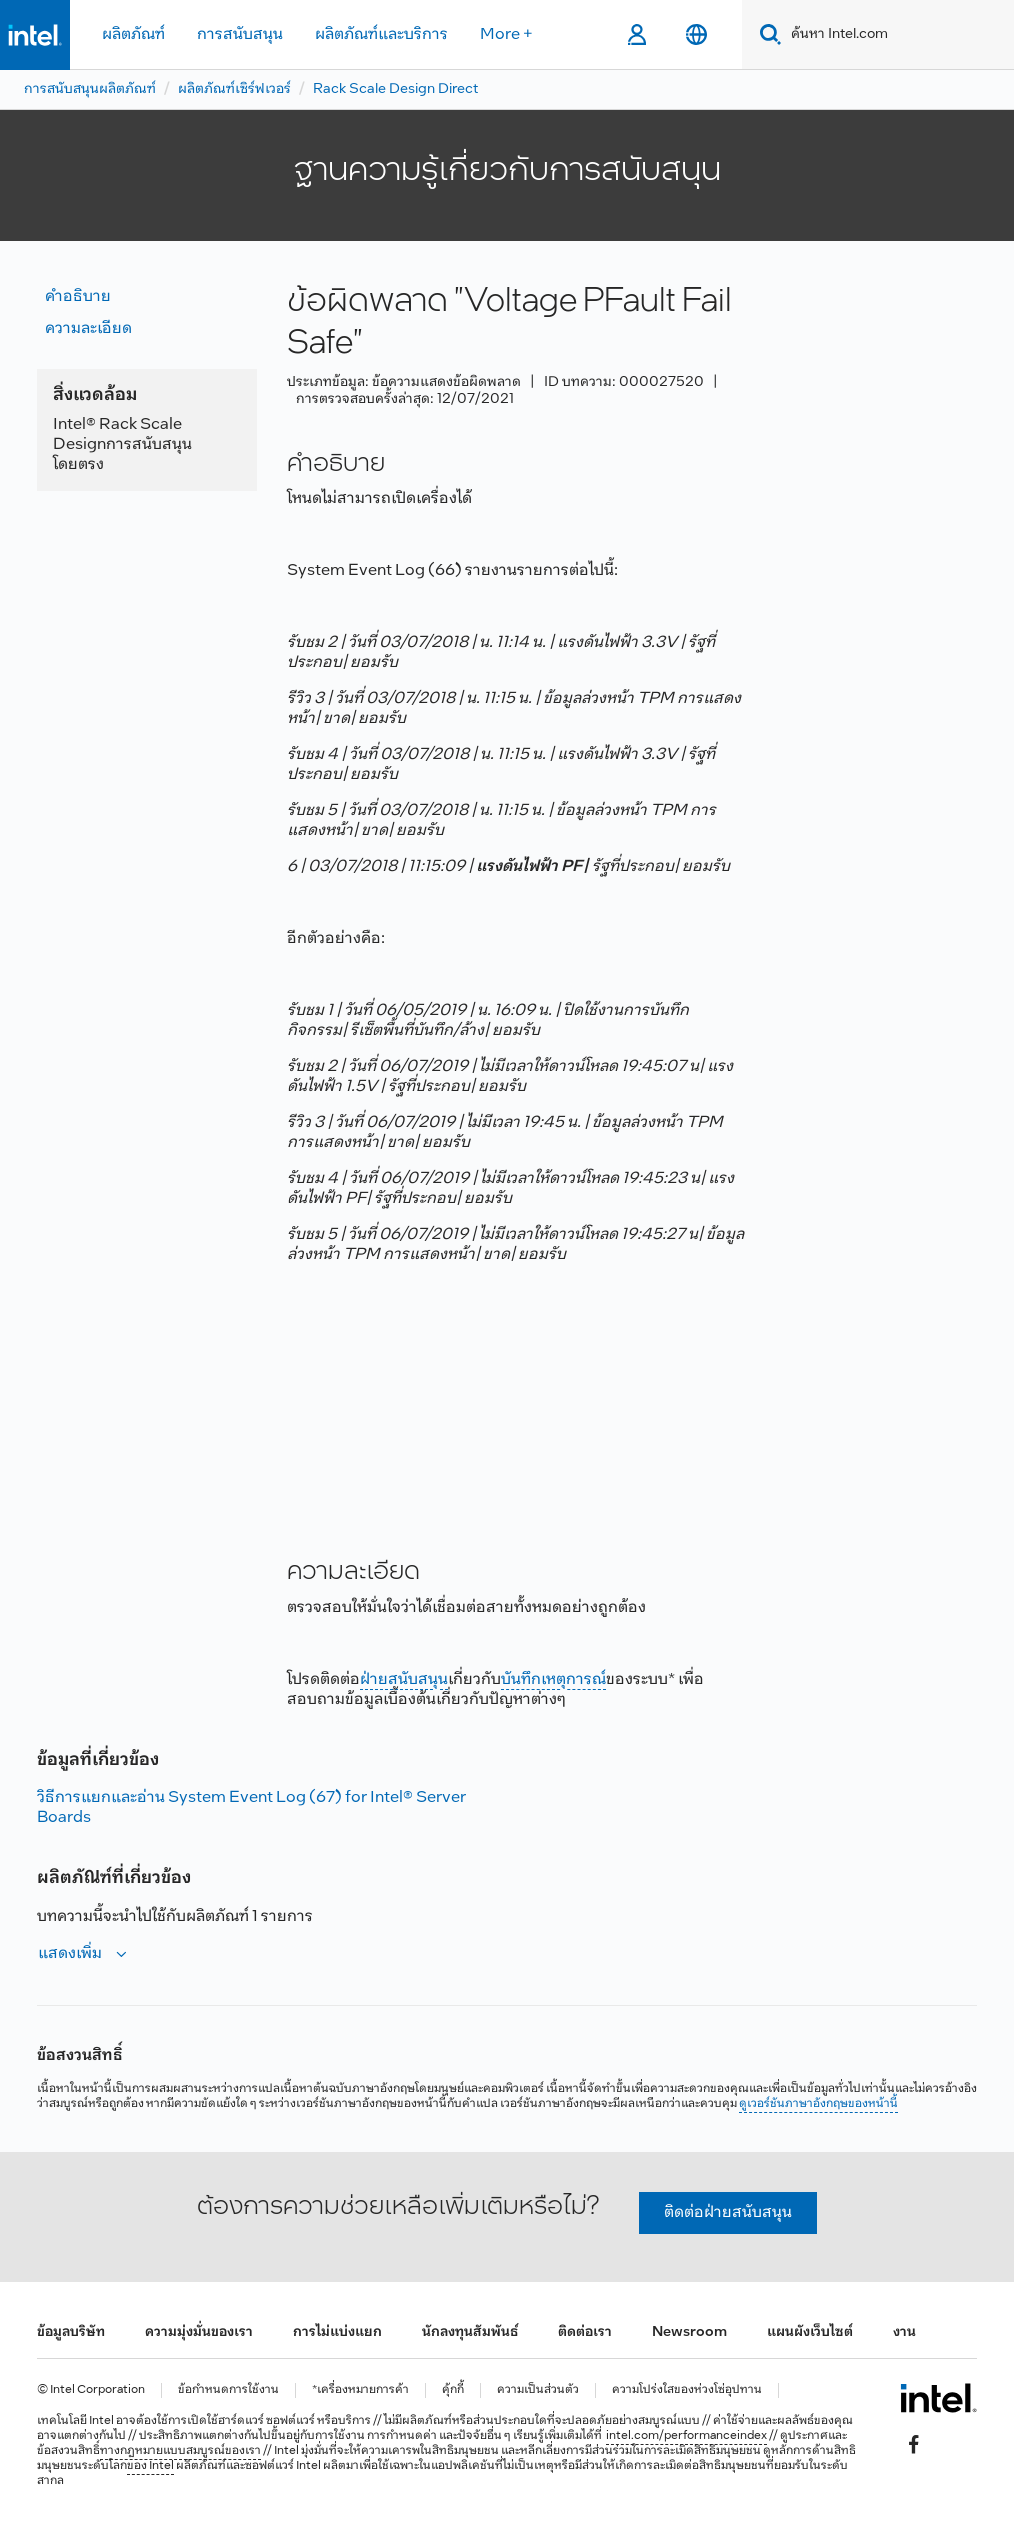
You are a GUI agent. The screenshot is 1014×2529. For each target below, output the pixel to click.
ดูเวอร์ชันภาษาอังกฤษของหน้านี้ (818, 2104)
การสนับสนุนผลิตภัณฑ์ (90, 89)
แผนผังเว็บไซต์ (810, 2332)
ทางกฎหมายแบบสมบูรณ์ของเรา (180, 2451)
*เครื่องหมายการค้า (360, 2390)
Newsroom (689, 2332)
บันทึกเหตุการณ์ (553, 1679)
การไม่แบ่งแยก (337, 2332)
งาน (904, 2332)
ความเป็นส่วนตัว (538, 2390)
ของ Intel (150, 2466)
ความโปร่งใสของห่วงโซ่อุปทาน (687, 2390)
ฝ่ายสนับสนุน (404, 1679)
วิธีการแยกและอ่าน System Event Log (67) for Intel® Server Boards (251, 1807)
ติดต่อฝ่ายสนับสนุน (728, 2212)
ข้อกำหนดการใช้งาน (228, 2390)
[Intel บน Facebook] (914, 2445)
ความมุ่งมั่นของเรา (199, 2332)
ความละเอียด (88, 328)
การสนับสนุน (240, 34)
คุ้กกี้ (453, 2390)
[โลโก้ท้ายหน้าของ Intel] (938, 2398)
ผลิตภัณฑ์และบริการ (381, 34)
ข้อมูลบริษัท (71, 2332)
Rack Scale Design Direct (395, 89)
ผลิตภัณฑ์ (133, 34)
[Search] (766, 34)
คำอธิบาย (78, 296)
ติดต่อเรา (585, 2332)
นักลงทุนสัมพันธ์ (470, 2332)
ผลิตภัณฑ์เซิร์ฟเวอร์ (234, 89)
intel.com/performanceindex (686, 2436)
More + (506, 34)
